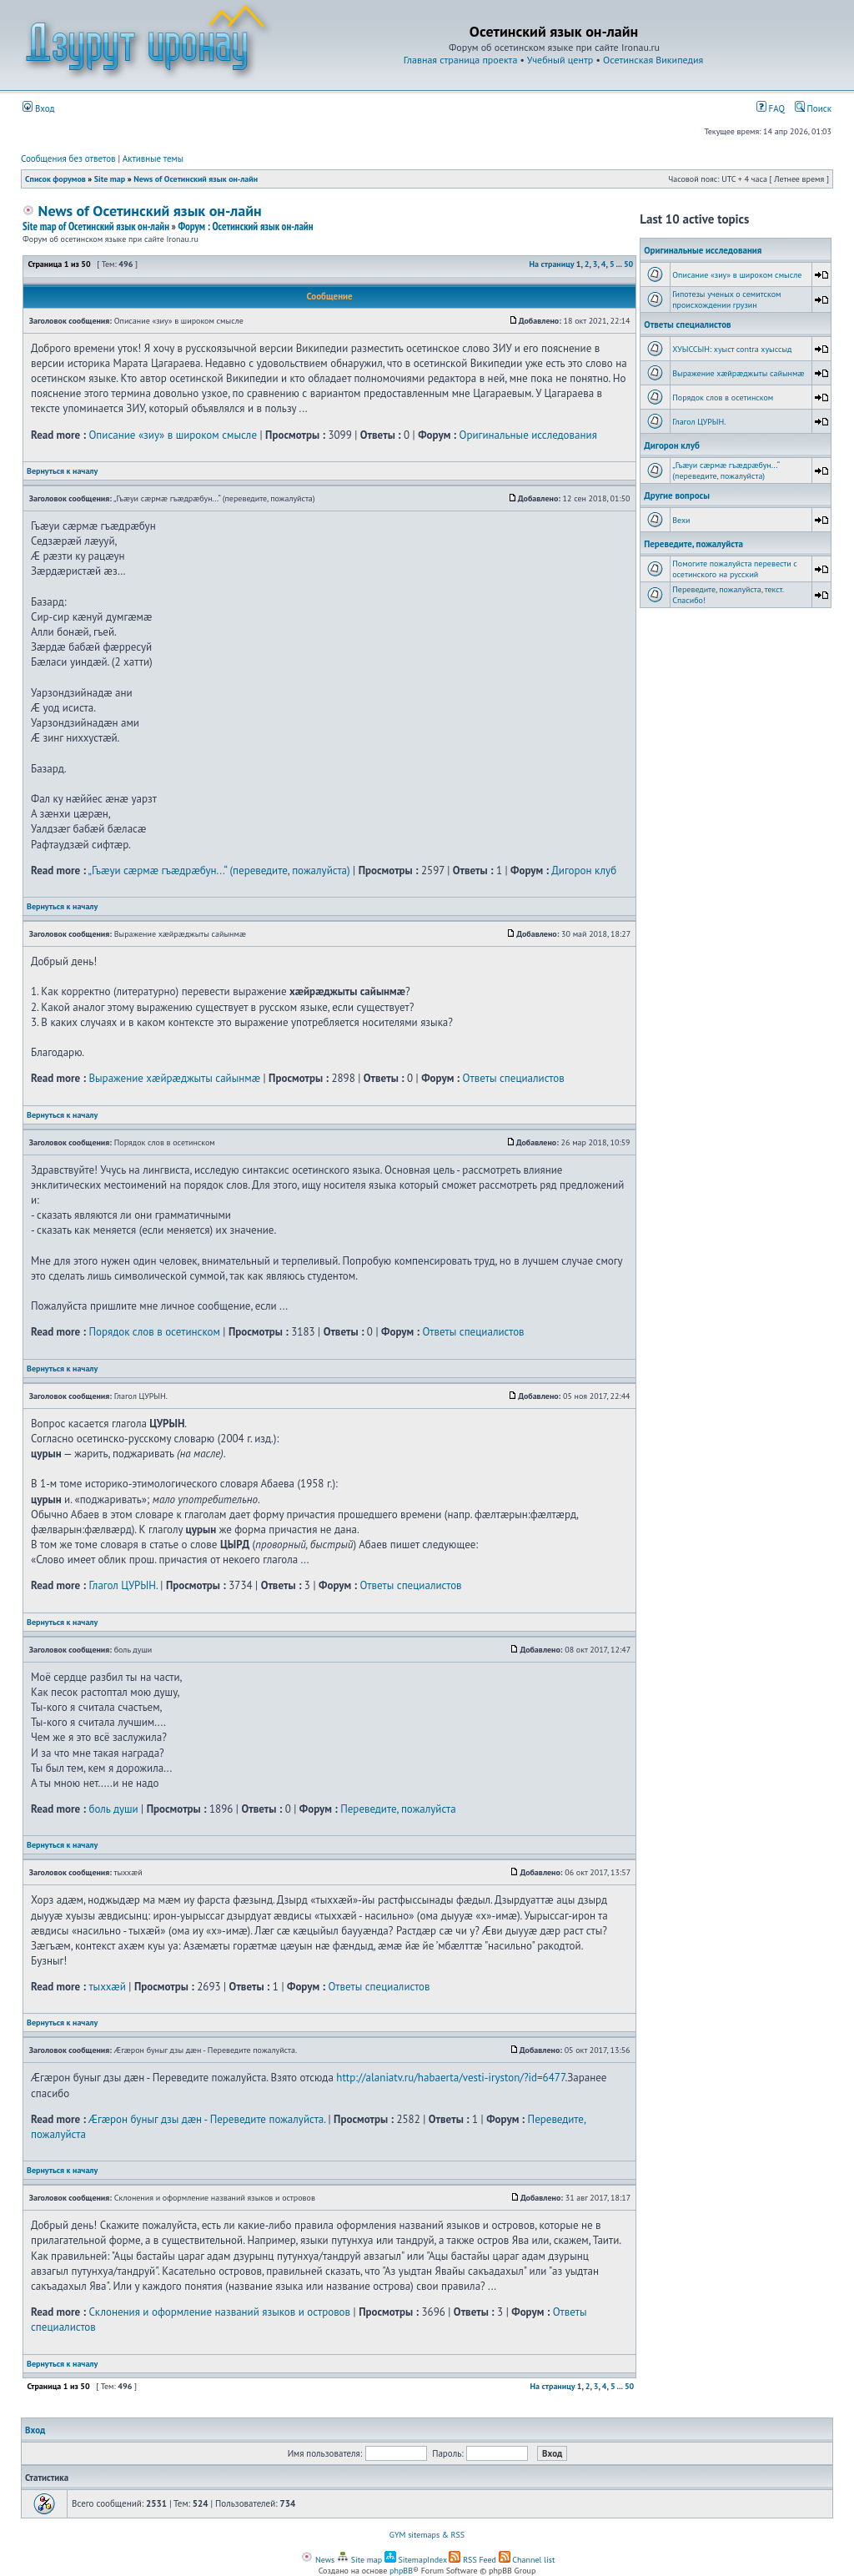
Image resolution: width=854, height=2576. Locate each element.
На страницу (552, 264)
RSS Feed (472, 2559)
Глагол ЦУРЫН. (122, 1585)
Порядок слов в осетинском (153, 1332)
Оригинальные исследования (528, 435)
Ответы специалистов (514, 1078)
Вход (39, 108)
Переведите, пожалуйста (398, 1809)
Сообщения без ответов (68, 158)
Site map (109, 179)
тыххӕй (106, 1987)
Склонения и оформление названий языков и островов (219, 2312)
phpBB (401, 2570)
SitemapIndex (415, 2559)
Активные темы (153, 158)
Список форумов (55, 179)
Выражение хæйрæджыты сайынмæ (174, 1078)
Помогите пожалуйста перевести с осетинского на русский (734, 569)
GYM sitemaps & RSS (427, 2534)
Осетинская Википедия (653, 59)
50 (628, 264)
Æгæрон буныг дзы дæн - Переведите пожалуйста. (206, 2119)
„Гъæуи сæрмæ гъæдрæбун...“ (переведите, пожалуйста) (219, 870)
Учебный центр (560, 59)
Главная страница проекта (461, 59)
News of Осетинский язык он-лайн (195, 179)
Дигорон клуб (583, 870)
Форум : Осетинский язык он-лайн (245, 226)
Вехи (681, 520)
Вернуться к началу (62, 470)
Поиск (813, 108)
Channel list (527, 2559)
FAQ (770, 108)
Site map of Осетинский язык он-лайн (96, 226)
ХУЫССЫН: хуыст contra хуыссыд (731, 349)
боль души (113, 1809)
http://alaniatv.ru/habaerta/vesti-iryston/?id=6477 (450, 2077)
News (317, 2559)
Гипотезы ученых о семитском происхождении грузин (726, 299)
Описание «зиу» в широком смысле (172, 435)
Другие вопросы (677, 495)
